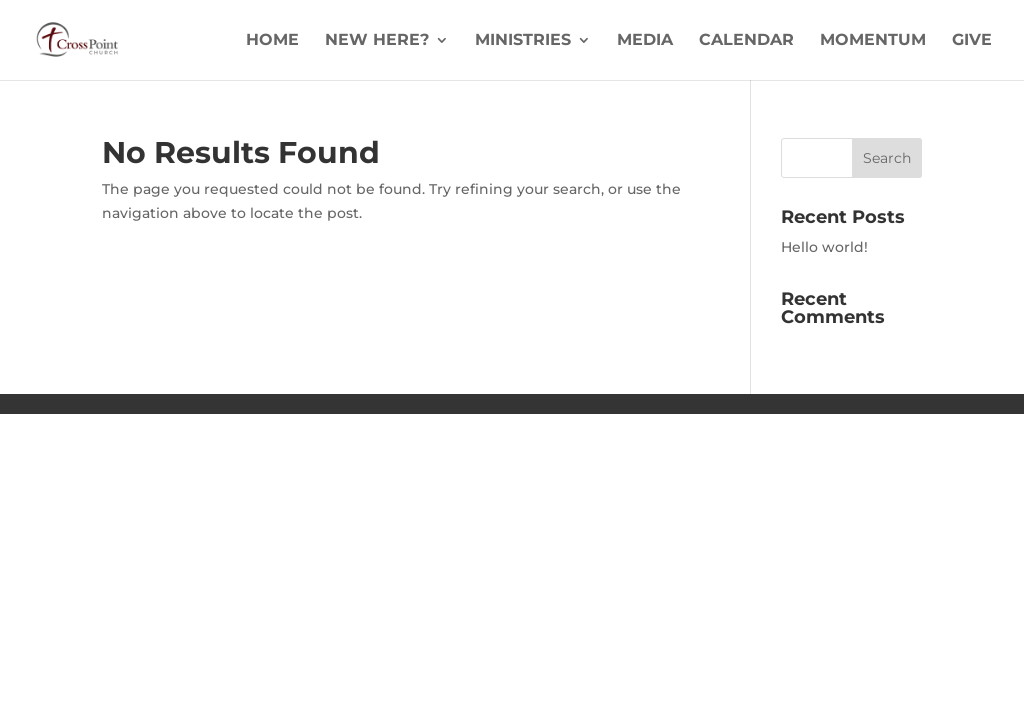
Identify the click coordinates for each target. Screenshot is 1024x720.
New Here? (377, 41)
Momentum (873, 41)
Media (645, 41)
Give (972, 41)
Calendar (746, 41)
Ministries (523, 41)
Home (272, 41)
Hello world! (824, 247)
